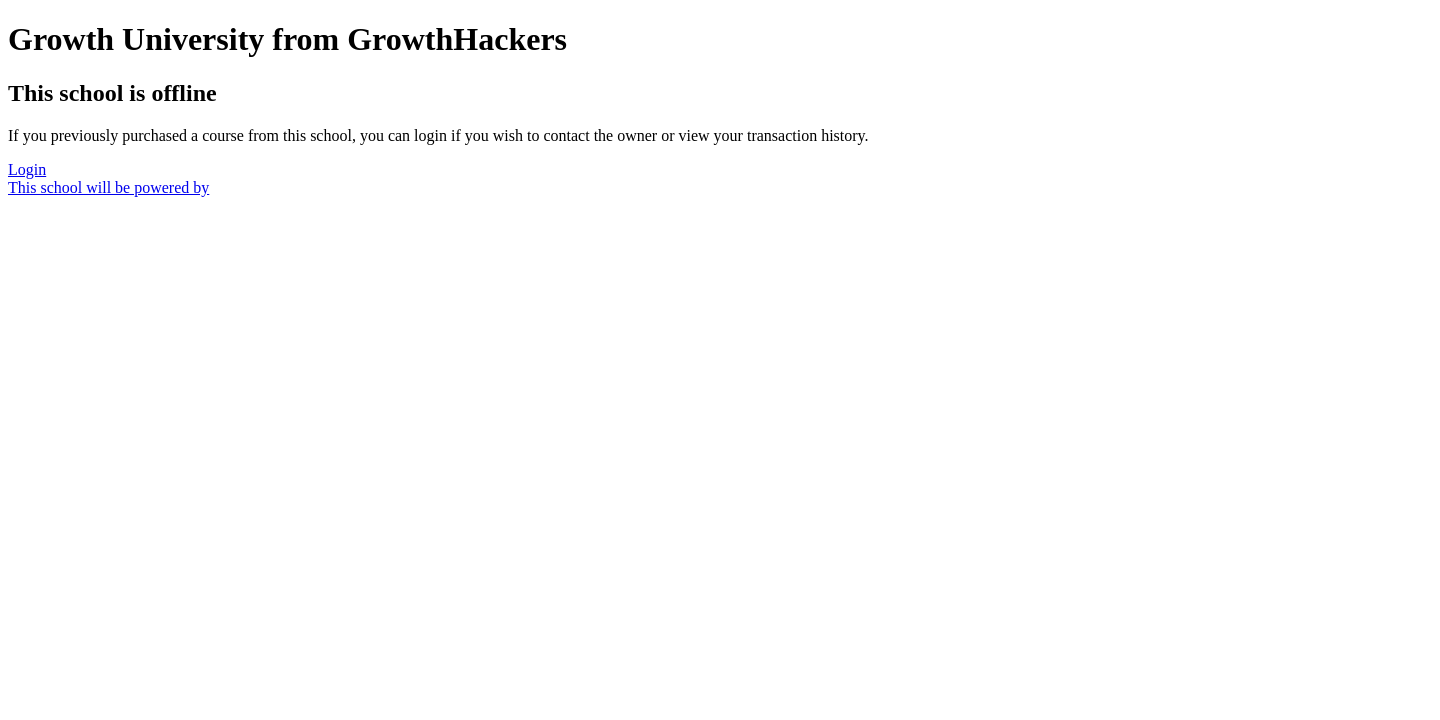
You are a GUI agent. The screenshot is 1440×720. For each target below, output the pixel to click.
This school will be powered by (108, 187)
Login (27, 169)
